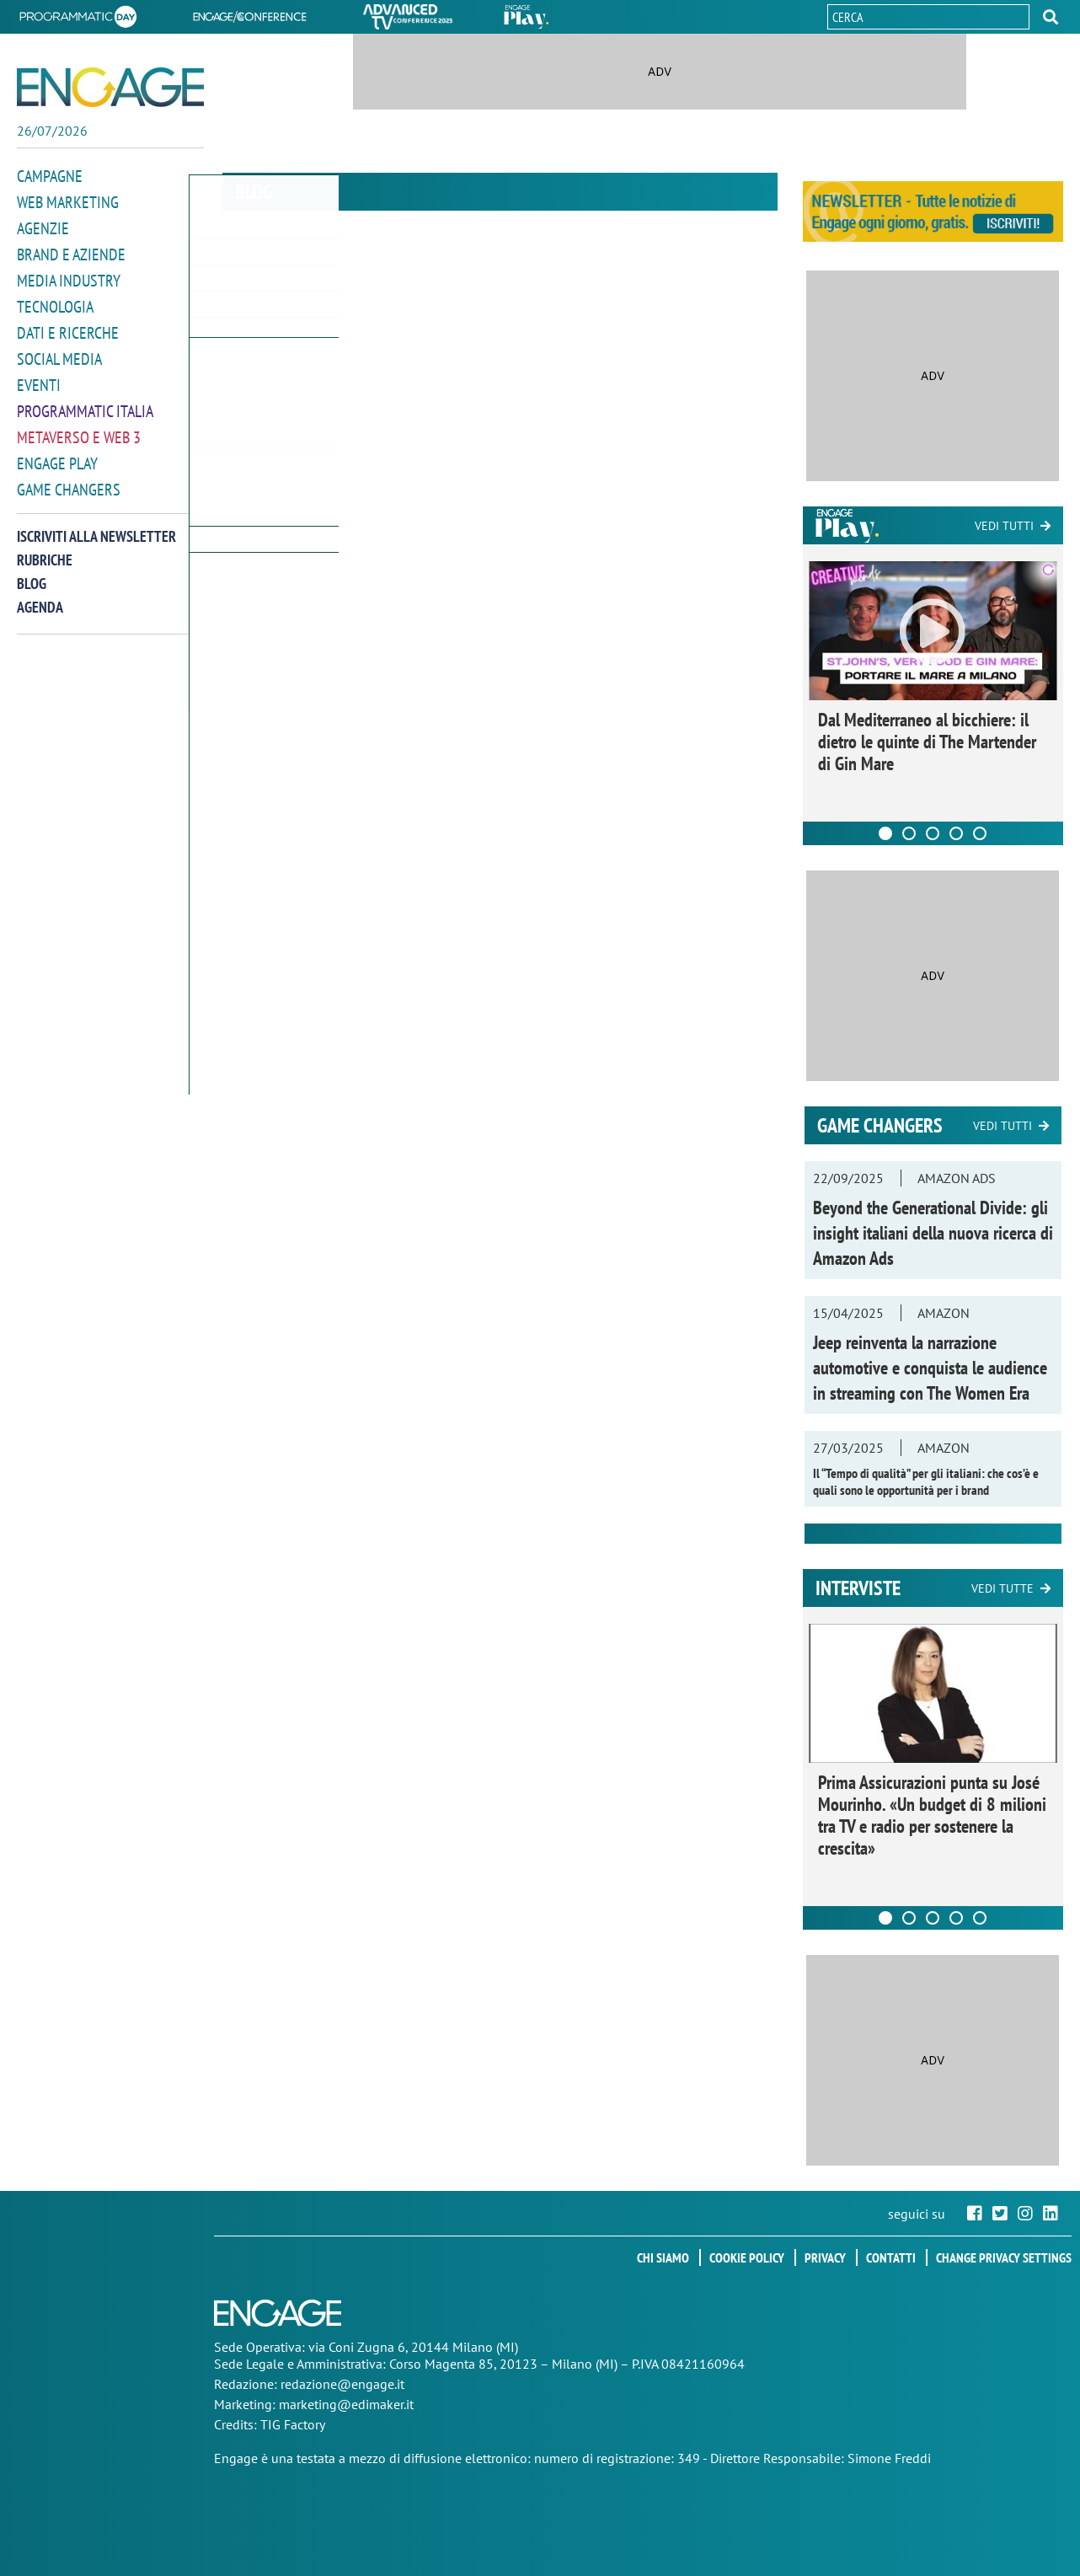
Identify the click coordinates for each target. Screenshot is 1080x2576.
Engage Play (57, 453)
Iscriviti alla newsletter (96, 525)
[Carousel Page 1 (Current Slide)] (885, 833)
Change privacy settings (1004, 2257)
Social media (59, 352)
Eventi (39, 377)
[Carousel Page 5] (979, 833)
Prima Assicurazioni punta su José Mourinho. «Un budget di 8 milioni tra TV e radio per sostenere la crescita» (932, 1815)
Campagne (50, 175)
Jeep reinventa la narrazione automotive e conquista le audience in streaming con (930, 1368)
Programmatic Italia (85, 403)
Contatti (891, 2257)
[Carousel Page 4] (956, 833)
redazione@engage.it (342, 2383)
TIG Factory (292, 2424)
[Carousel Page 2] (909, 833)
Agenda (40, 596)
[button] (1050, 16)
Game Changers (68, 479)
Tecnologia (55, 302)
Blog (31, 572)
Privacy (825, 2257)
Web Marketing (68, 201)
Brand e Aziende (71, 251)
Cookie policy (746, 2257)
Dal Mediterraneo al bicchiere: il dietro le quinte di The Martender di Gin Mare (927, 741)
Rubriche (44, 549)
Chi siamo (663, 2257)
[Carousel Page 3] (932, 833)
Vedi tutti (1004, 525)
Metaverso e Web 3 (79, 428)
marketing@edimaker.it (346, 2404)
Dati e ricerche (68, 327)
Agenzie (43, 226)
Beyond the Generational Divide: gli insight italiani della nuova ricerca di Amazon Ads (933, 1233)
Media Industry (68, 276)
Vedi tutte (1002, 1588)
